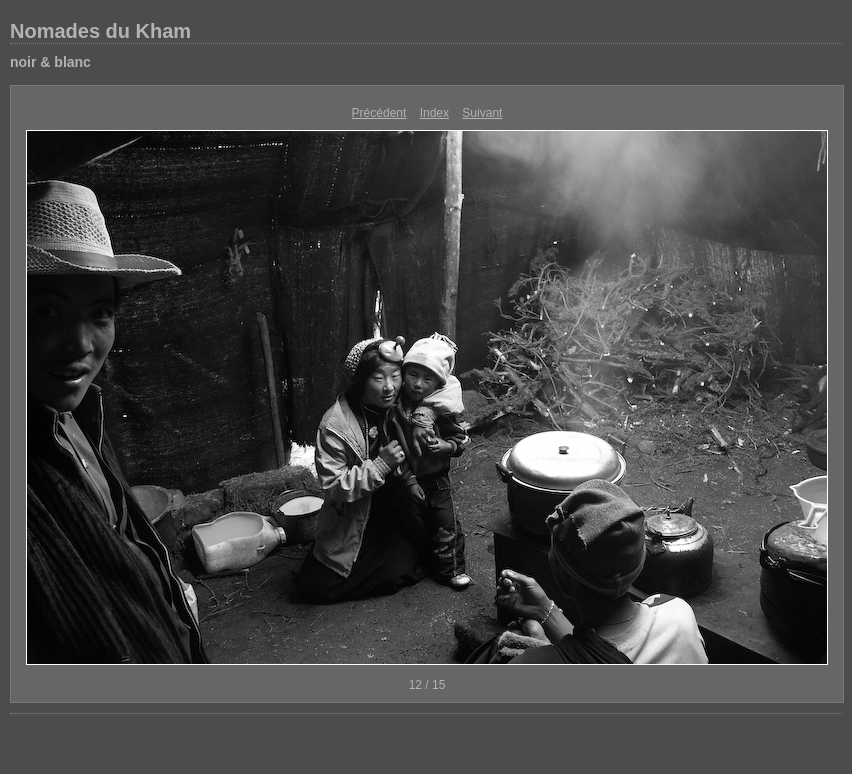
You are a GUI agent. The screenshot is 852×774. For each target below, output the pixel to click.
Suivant (482, 113)
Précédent (379, 113)
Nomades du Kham (100, 31)
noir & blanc (50, 62)
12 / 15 (427, 685)
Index (434, 113)
